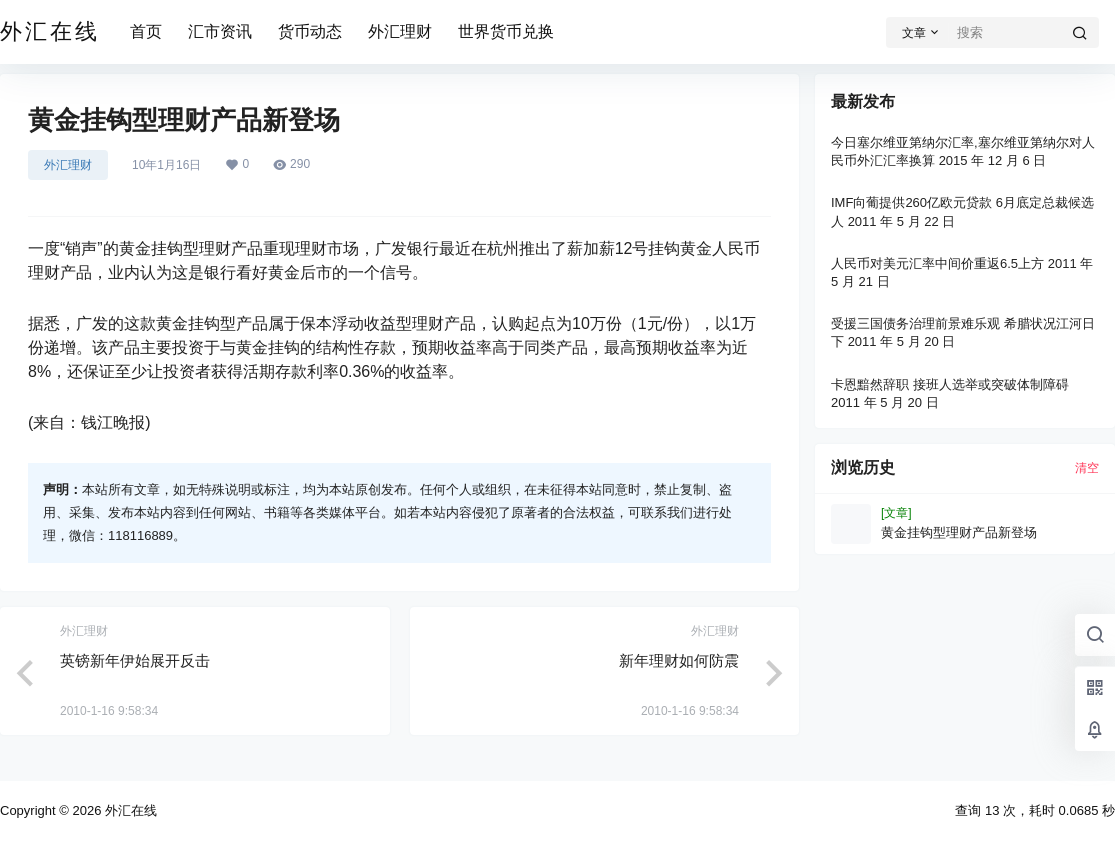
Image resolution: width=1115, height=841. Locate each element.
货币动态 (310, 31)
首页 (146, 31)
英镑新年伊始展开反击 (135, 660)
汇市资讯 (220, 31)
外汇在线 (129, 810)
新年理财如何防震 (679, 660)
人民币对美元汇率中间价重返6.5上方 (937, 263)
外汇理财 (400, 31)
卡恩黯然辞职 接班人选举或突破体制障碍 (950, 384)
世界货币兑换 (506, 31)
